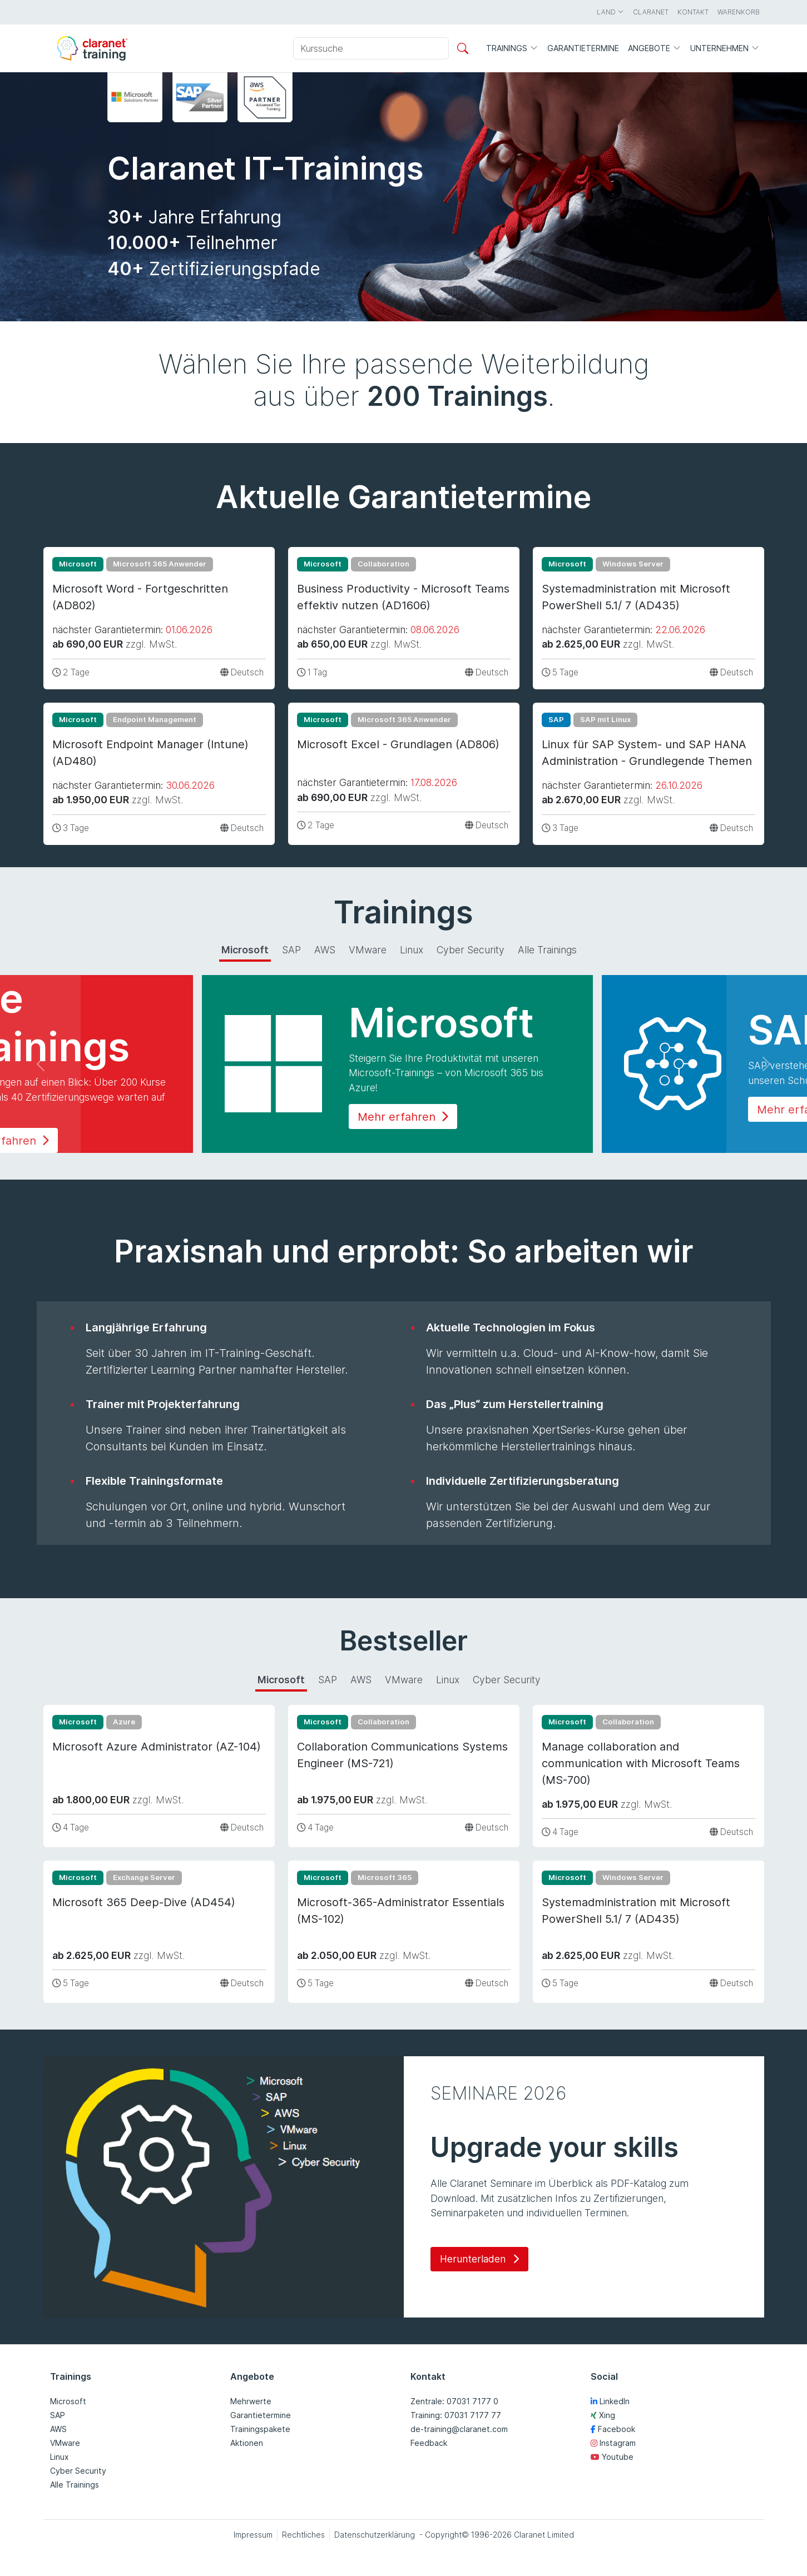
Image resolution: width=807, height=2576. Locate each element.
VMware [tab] (368, 950)
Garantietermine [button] (583, 48)
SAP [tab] (291, 950)
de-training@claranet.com (459, 2429)
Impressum (253, 2534)
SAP (57, 2415)
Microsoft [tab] (245, 950)
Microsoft (68, 2401)
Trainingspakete (260, 2429)
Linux (59, 2456)
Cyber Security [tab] (470, 950)
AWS (58, 2429)
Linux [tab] (411, 950)
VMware (65, 2443)
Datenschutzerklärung (374, 2534)
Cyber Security (78, 2470)
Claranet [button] (651, 12)
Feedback (428, 2443)
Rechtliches (303, 2534)
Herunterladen (479, 2259)
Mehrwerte (250, 2401)
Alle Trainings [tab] (547, 950)
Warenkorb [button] (738, 12)
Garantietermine (260, 2415)
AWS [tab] (324, 950)
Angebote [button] (654, 48)
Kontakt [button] (693, 12)
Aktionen (246, 2443)
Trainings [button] (512, 48)
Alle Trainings (74, 2484)
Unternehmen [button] (725, 48)
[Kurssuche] (371, 48)
